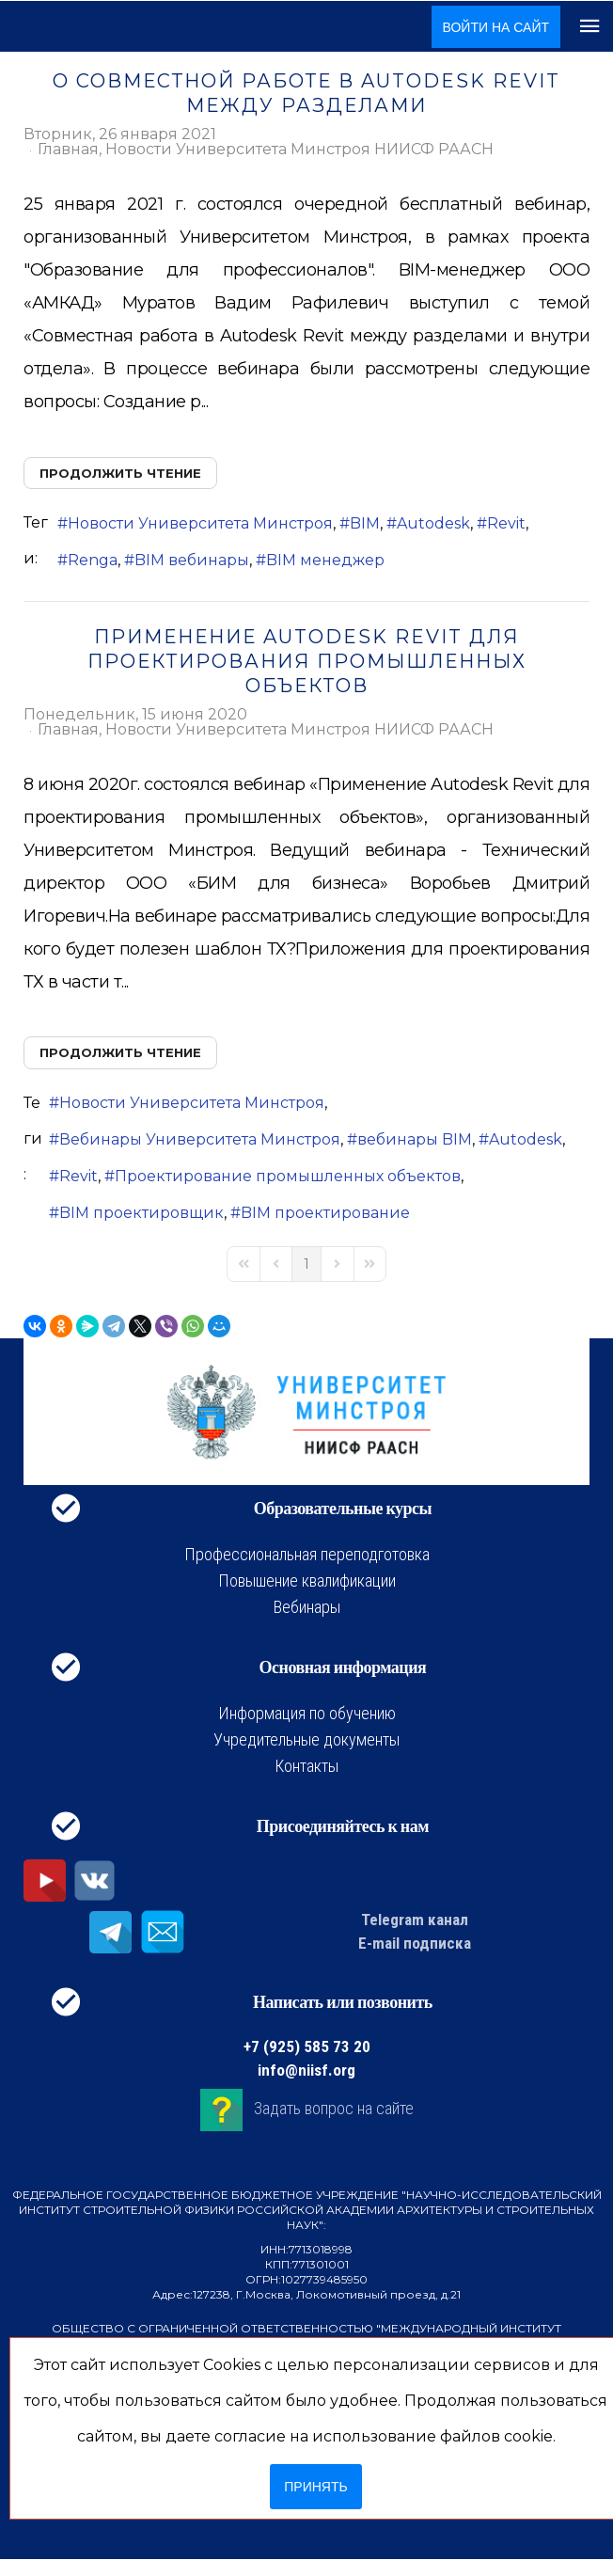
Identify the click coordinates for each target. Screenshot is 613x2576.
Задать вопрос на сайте (334, 2108)
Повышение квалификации (307, 1580)
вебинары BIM (414, 1139)
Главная (68, 149)
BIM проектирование (325, 1213)
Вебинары (307, 1607)
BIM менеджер (325, 560)
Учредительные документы (306, 1739)
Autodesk (433, 523)
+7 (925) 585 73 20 (307, 2046)
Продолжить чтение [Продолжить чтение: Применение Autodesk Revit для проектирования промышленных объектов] (120, 1052)
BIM (365, 523)
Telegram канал (414, 1919)
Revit (506, 523)
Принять (315, 2486)
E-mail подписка (414, 1943)
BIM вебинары (191, 560)
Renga (93, 560)
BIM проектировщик (141, 1213)
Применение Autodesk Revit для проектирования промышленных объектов (307, 661)
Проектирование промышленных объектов (288, 1176)
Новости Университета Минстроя (200, 523)
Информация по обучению (307, 1713)
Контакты (306, 1766)
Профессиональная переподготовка (307, 1554)
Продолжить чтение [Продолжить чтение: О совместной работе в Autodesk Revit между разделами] (120, 473)
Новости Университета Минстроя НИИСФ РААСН (299, 149)
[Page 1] (306, 1264)
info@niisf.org (306, 2070)
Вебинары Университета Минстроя (199, 1139)
